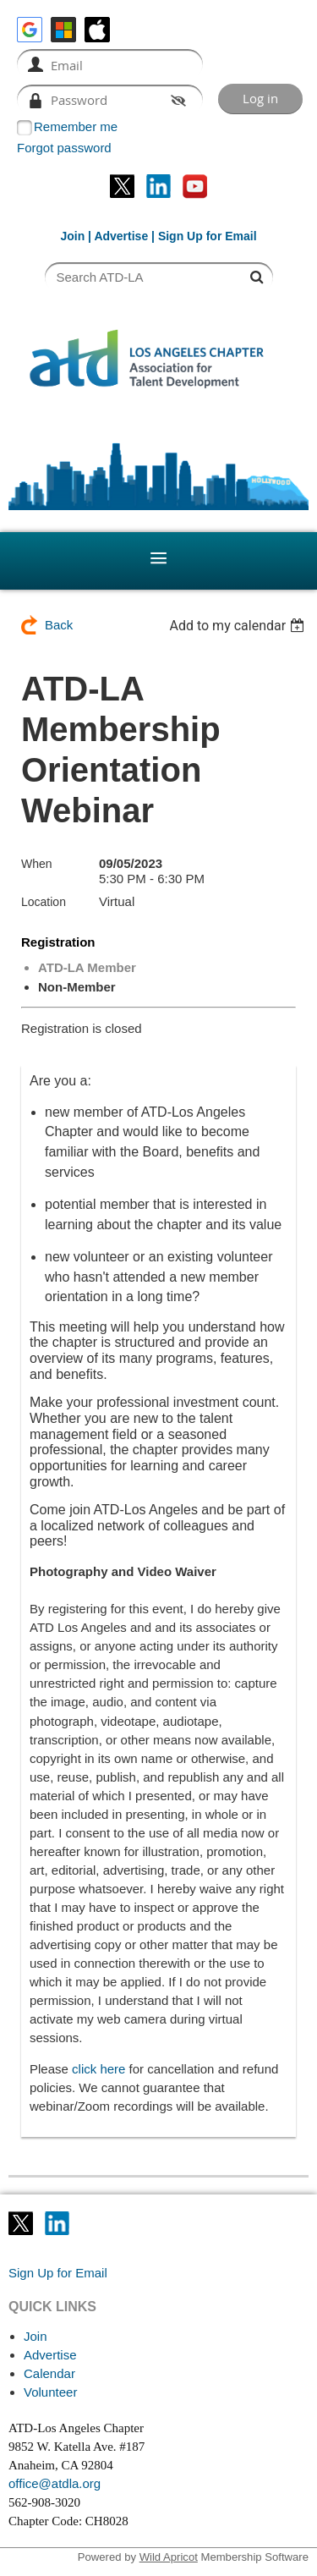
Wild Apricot (168, 2557)
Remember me (76, 126)
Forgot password (64, 147)
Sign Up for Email (57, 2273)
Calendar (49, 2373)
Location (43, 902)
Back (59, 625)
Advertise (121, 236)
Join (72, 236)
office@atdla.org (54, 2483)
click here (98, 2069)
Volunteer (50, 2392)
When (36, 864)
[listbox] (239, 625)
